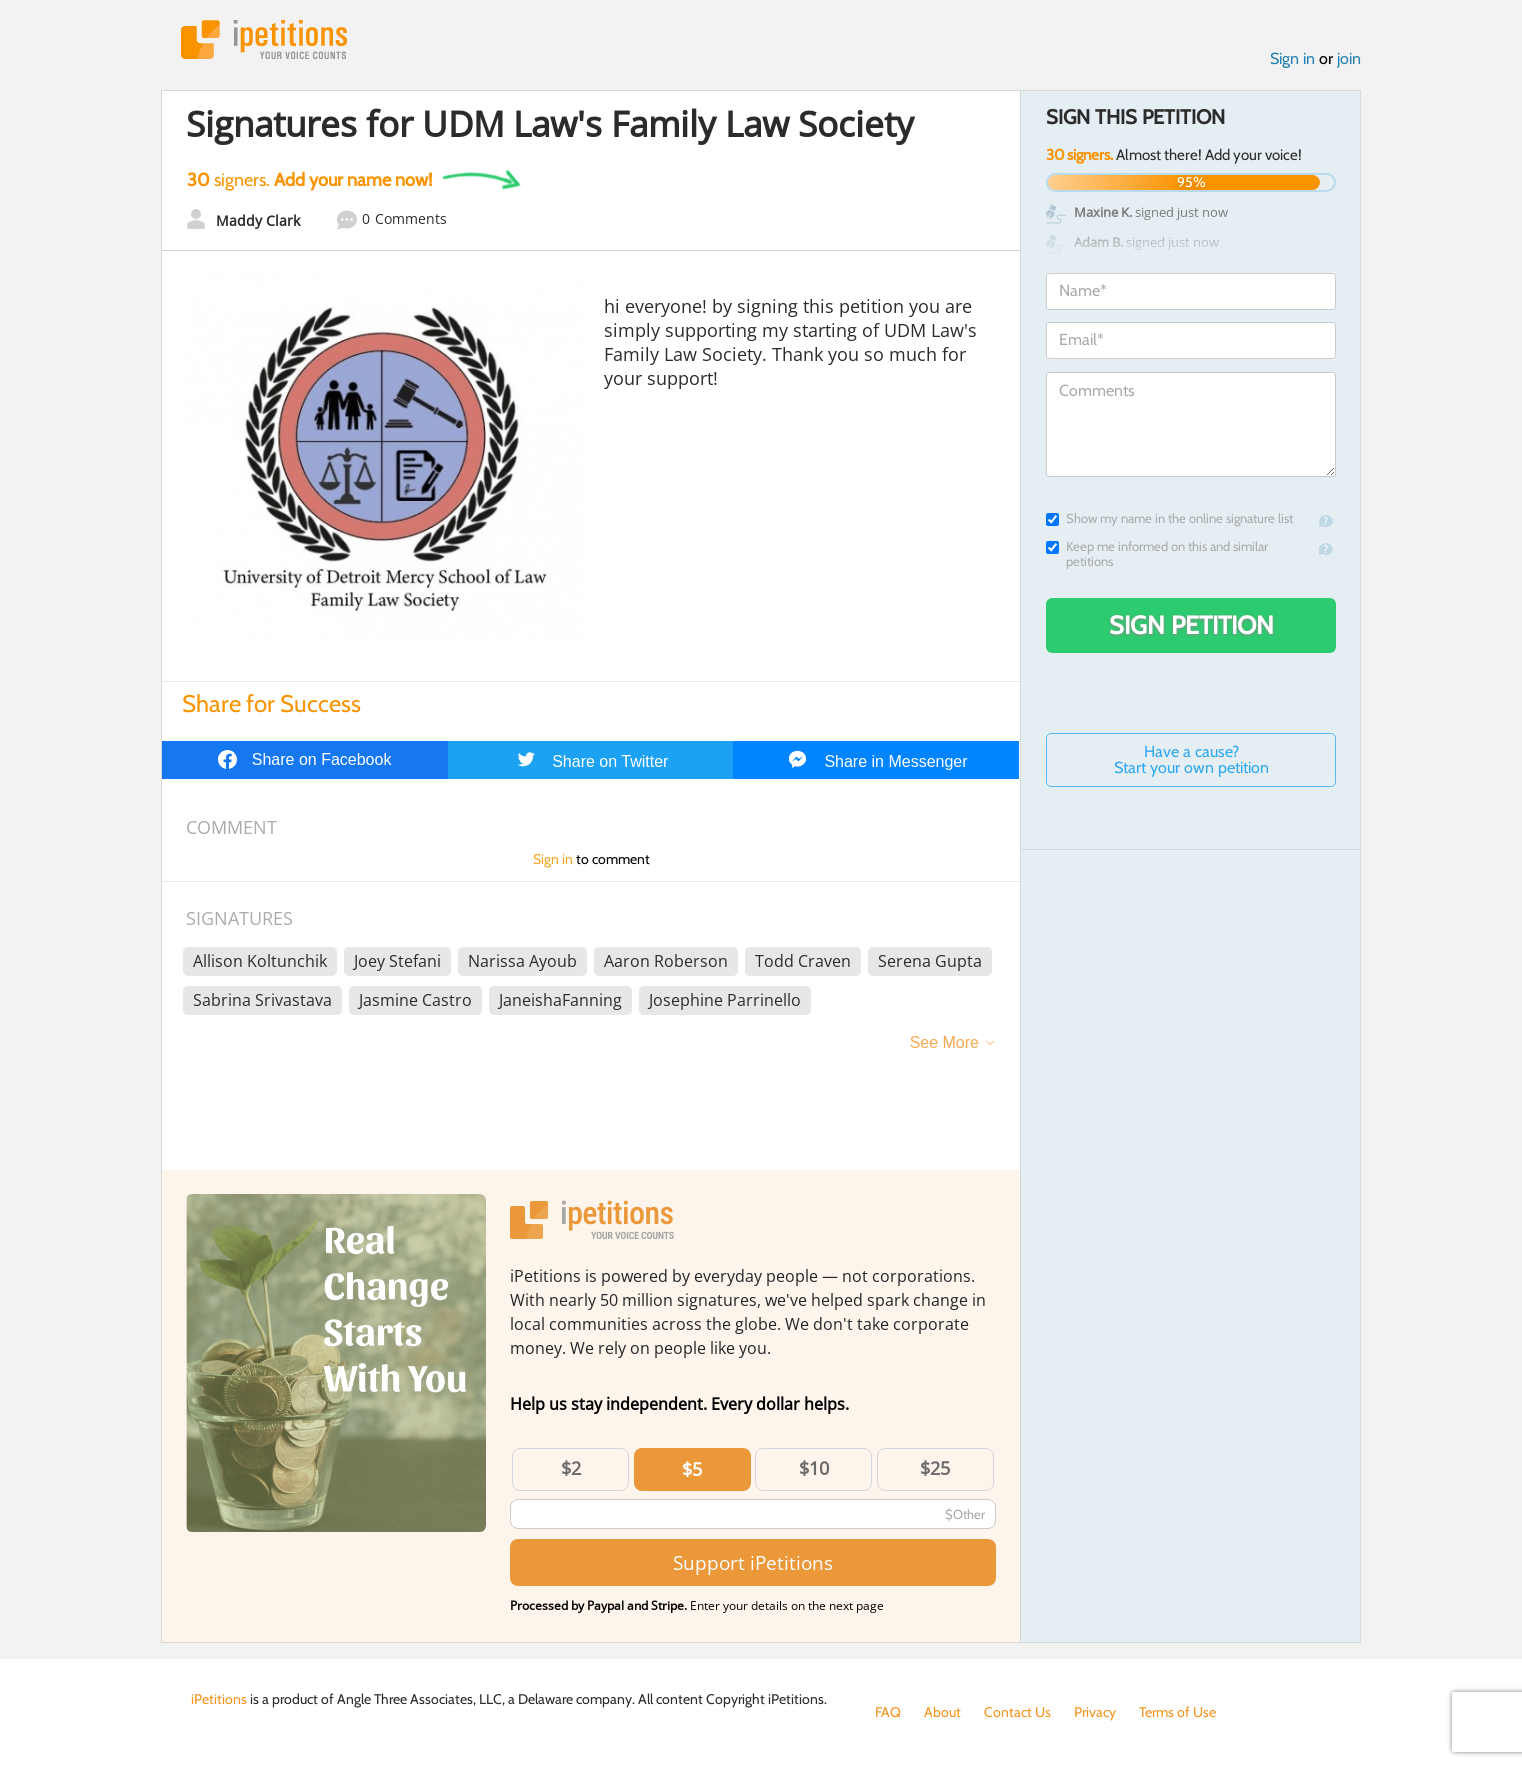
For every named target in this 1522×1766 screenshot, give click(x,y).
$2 (571, 1468)
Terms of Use (1177, 1712)
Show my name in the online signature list (1169, 518)
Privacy (1095, 1712)
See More (944, 1042)
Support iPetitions (753, 1562)
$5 (692, 1469)
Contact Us (1017, 1712)
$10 (814, 1468)
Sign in (1292, 58)
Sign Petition (1191, 625)
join (1349, 58)
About (942, 1712)
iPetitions (264, 39)
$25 (935, 1468)
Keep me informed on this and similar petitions (1157, 554)
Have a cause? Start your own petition (1191, 759)
